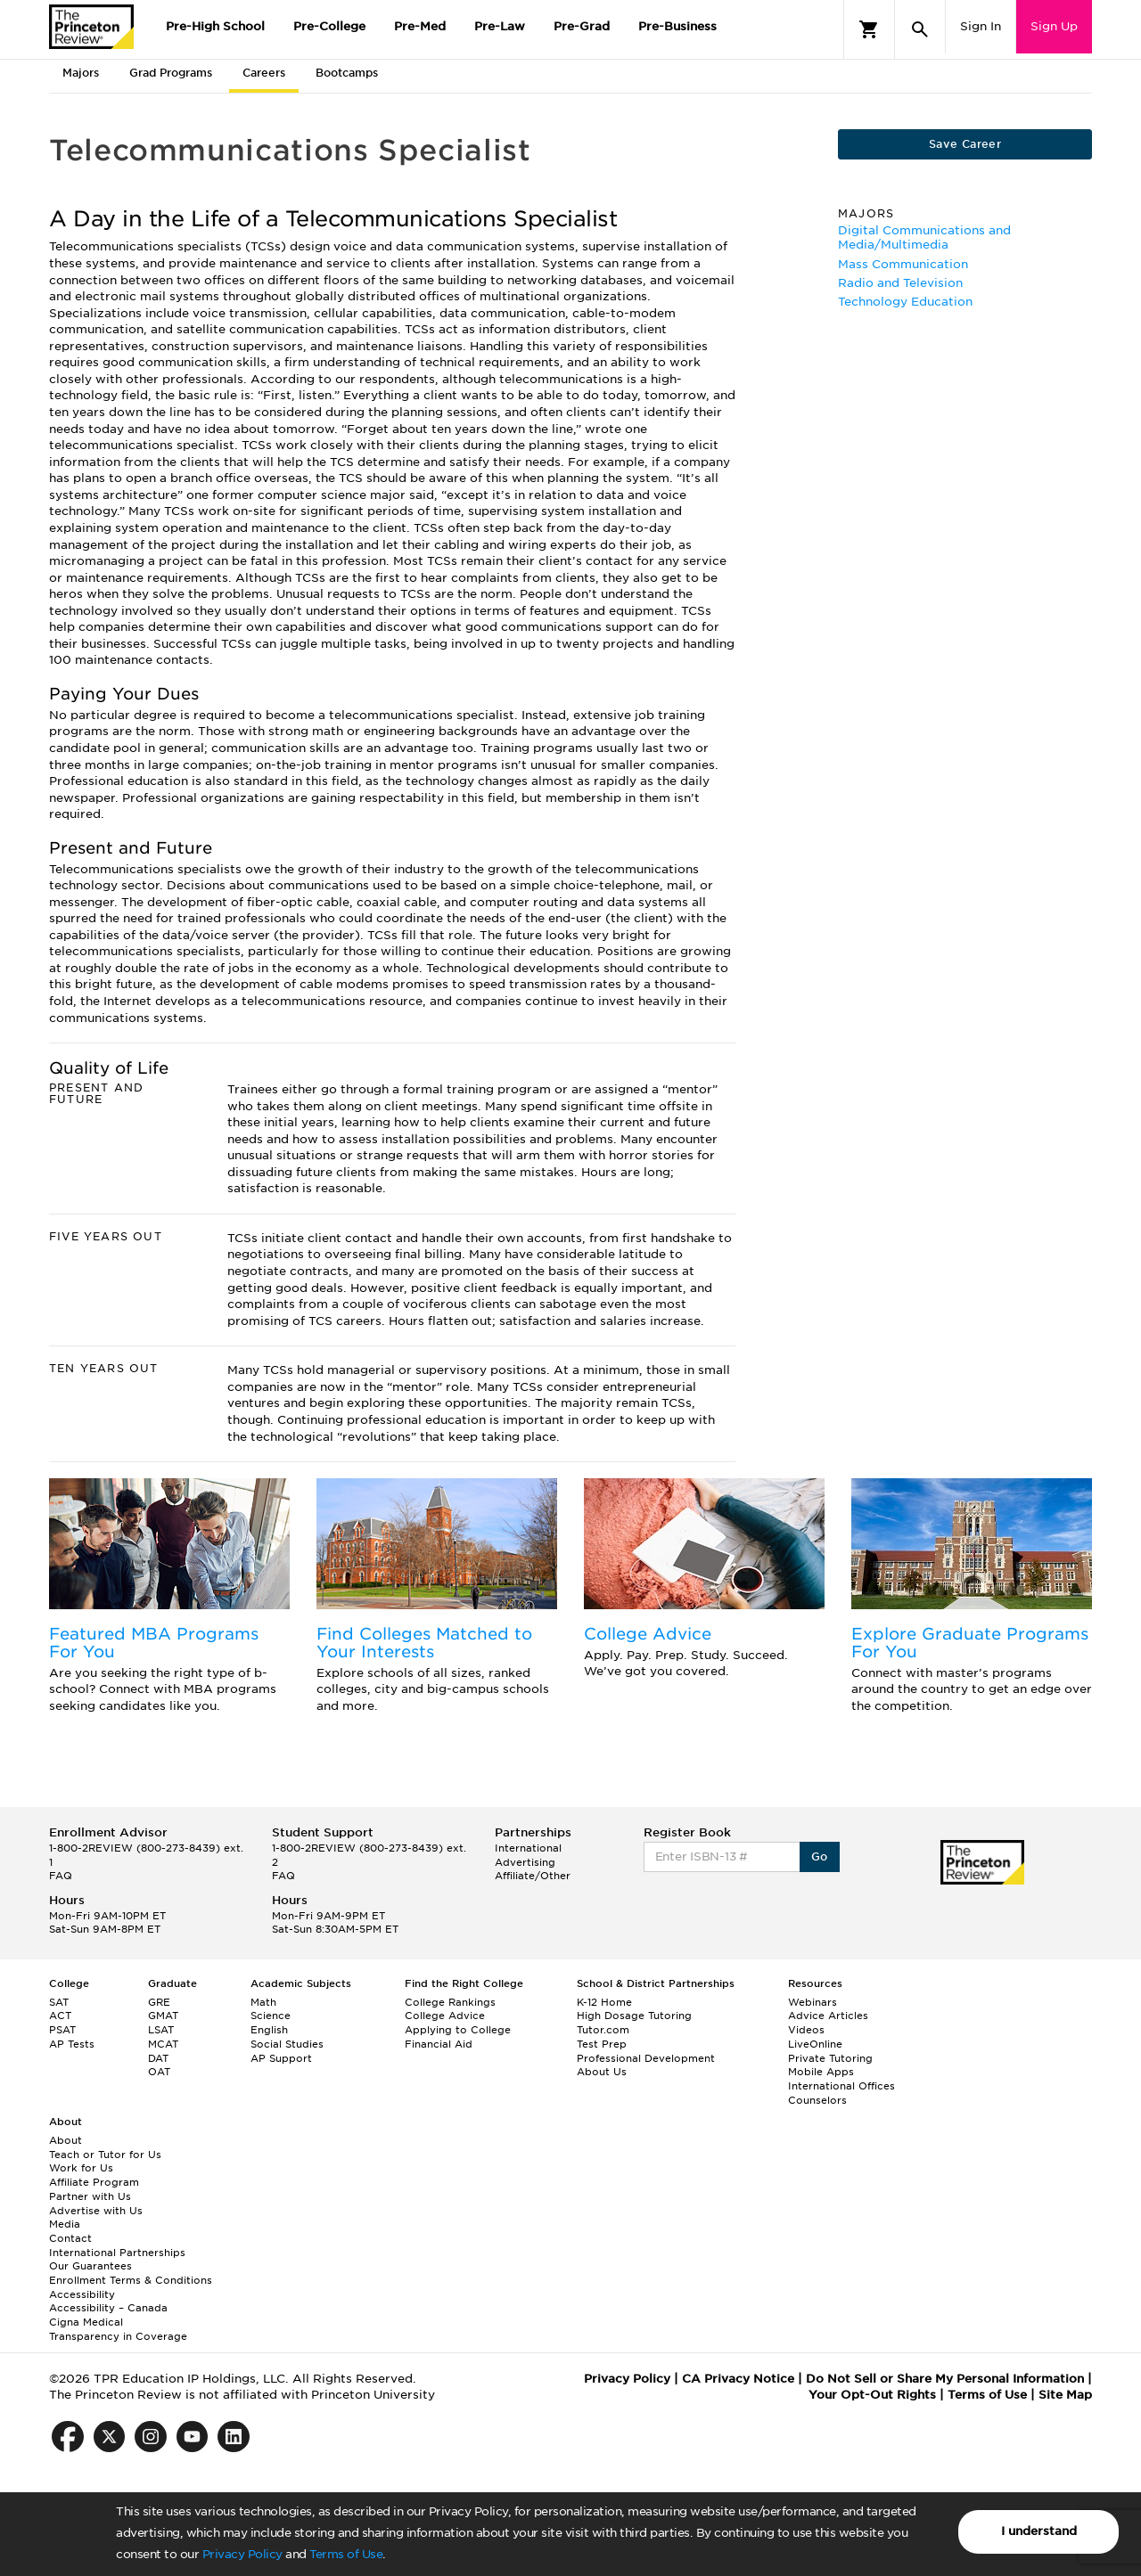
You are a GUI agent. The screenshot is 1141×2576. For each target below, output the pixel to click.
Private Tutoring (830, 2058)
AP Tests (71, 2044)
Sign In (980, 26)
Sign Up (1054, 26)
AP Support (281, 2058)
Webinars (812, 2002)
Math (263, 2002)
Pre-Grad (582, 26)
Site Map (1065, 2394)
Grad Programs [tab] (170, 72)
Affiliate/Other (532, 1875)
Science (270, 2015)
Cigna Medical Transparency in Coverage (118, 2329)
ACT (60, 2015)
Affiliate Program (94, 2182)
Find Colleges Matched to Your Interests (424, 1642)
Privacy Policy (242, 2554)
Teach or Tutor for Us (105, 2154)
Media (64, 2224)
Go (819, 1856)
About (65, 2140)
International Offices (841, 2086)
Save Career (965, 144)
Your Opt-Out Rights (872, 2394)
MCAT (163, 2044)
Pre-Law (499, 26)
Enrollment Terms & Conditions (130, 2280)
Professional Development (646, 2058)
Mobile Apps (821, 2071)
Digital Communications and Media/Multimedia (924, 237)
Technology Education (905, 301)
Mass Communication (903, 264)
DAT (158, 2058)
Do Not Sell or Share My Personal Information (945, 2378)
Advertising (525, 1862)
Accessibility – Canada (108, 2308)
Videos (806, 2030)
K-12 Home (604, 2002)
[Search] (920, 29)
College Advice (647, 1633)
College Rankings (450, 2002)
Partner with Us (90, 2196)
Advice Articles (828, 2015)
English (269, 2030)
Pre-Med (420, 26)
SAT (59, 2002)
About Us (602, 2071)
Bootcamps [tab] (347, 72)
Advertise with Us (96, 2210)
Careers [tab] (263, 72)
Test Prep (602, 2044)
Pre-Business (677, 26)
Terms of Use (345, 2554)
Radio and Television (900, 283)
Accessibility (82, 2294)
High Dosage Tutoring (634, 2015)
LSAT (161, 2030)
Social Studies (287, 2044)
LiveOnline (815, 2044)
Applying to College (458, 2030)
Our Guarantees (90, 2266)
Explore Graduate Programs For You (969, 1642)
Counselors (817, 2100)
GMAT (163, 2015)
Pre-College (329, 26)
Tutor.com (603, 2030)
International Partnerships (117, 2252)
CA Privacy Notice (738, 2378)
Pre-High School (215, 26)
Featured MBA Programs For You (154, 1642)
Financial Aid (438, 2044)
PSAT (62, 2030)
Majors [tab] (80, 72)
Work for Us (81, 2168)
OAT (159, 2071)
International (528, 1848)
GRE (159, 2002)
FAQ (60, 1875)
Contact (70, 2238)
